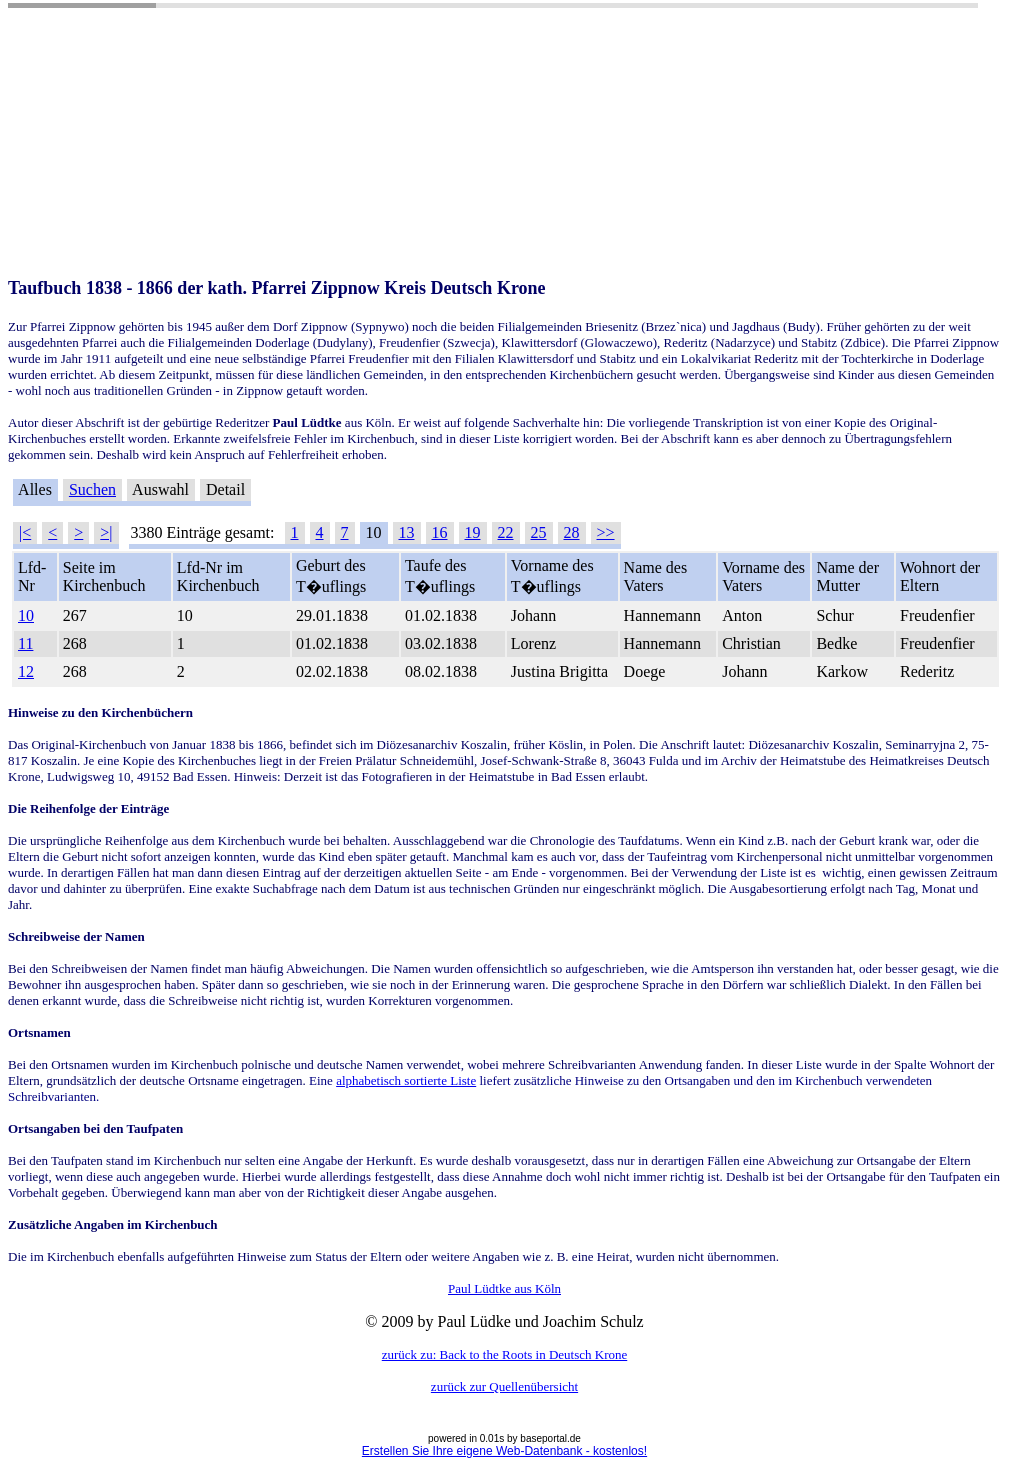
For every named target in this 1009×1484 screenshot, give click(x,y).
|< (25, 532)
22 (506, 532)
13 (407, 532)
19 (473, 532)
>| (106, 532)
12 (26, 671)
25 (539, 532)
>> (606, 532)
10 (26, 615)
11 (25, 643)
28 (572, 532)
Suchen (92, 489)
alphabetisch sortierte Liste (406, 1080)
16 (440, 532)
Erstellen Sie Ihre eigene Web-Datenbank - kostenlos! (504, 1451)
